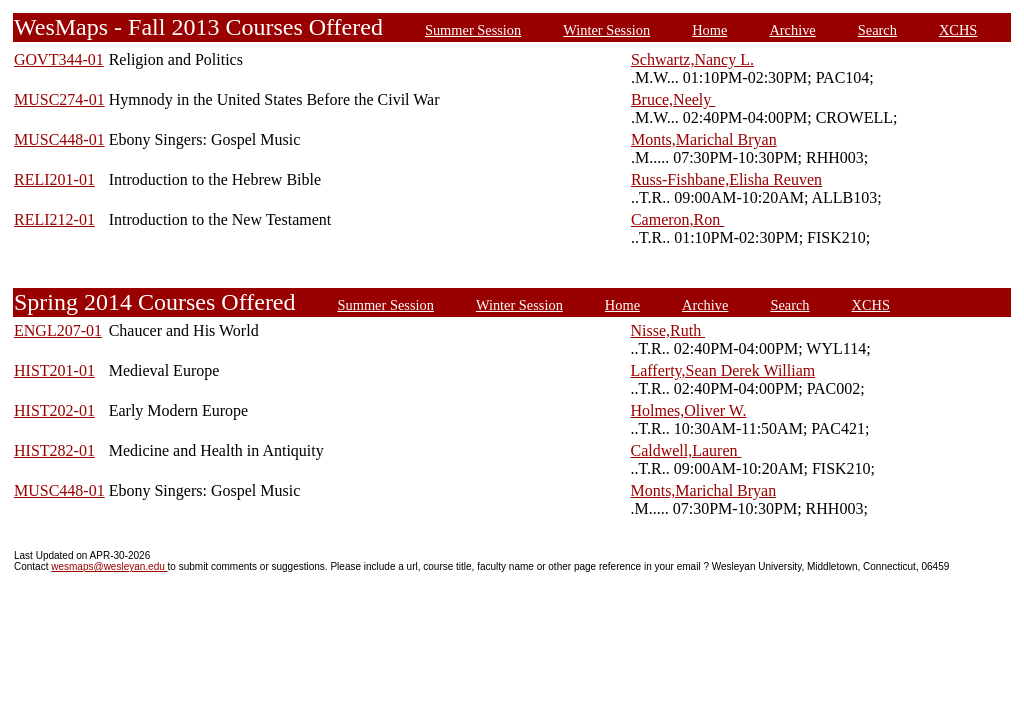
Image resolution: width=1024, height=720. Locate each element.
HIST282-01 (54, 450)
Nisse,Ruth (667, 330)
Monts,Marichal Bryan (704, 139)
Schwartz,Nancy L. (692, 59)
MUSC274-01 (59, 99)
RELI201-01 (54, 179)
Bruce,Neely (673, 99)
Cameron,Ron (677, 219)
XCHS (958, 30)
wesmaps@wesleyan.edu (109, 566)
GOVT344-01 (59, 59)
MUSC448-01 (59, 139)
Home (709, 30)
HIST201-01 (54, 370)
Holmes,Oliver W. (688, 410)
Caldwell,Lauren (685, 450)
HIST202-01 (54, 410)
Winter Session (606, 30)
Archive (792, 30)
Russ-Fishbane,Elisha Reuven (726, 179)
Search (877, 30)
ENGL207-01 (58, 330)
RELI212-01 (54, 219)
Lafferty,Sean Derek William (722, 370)
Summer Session (473, 30)
